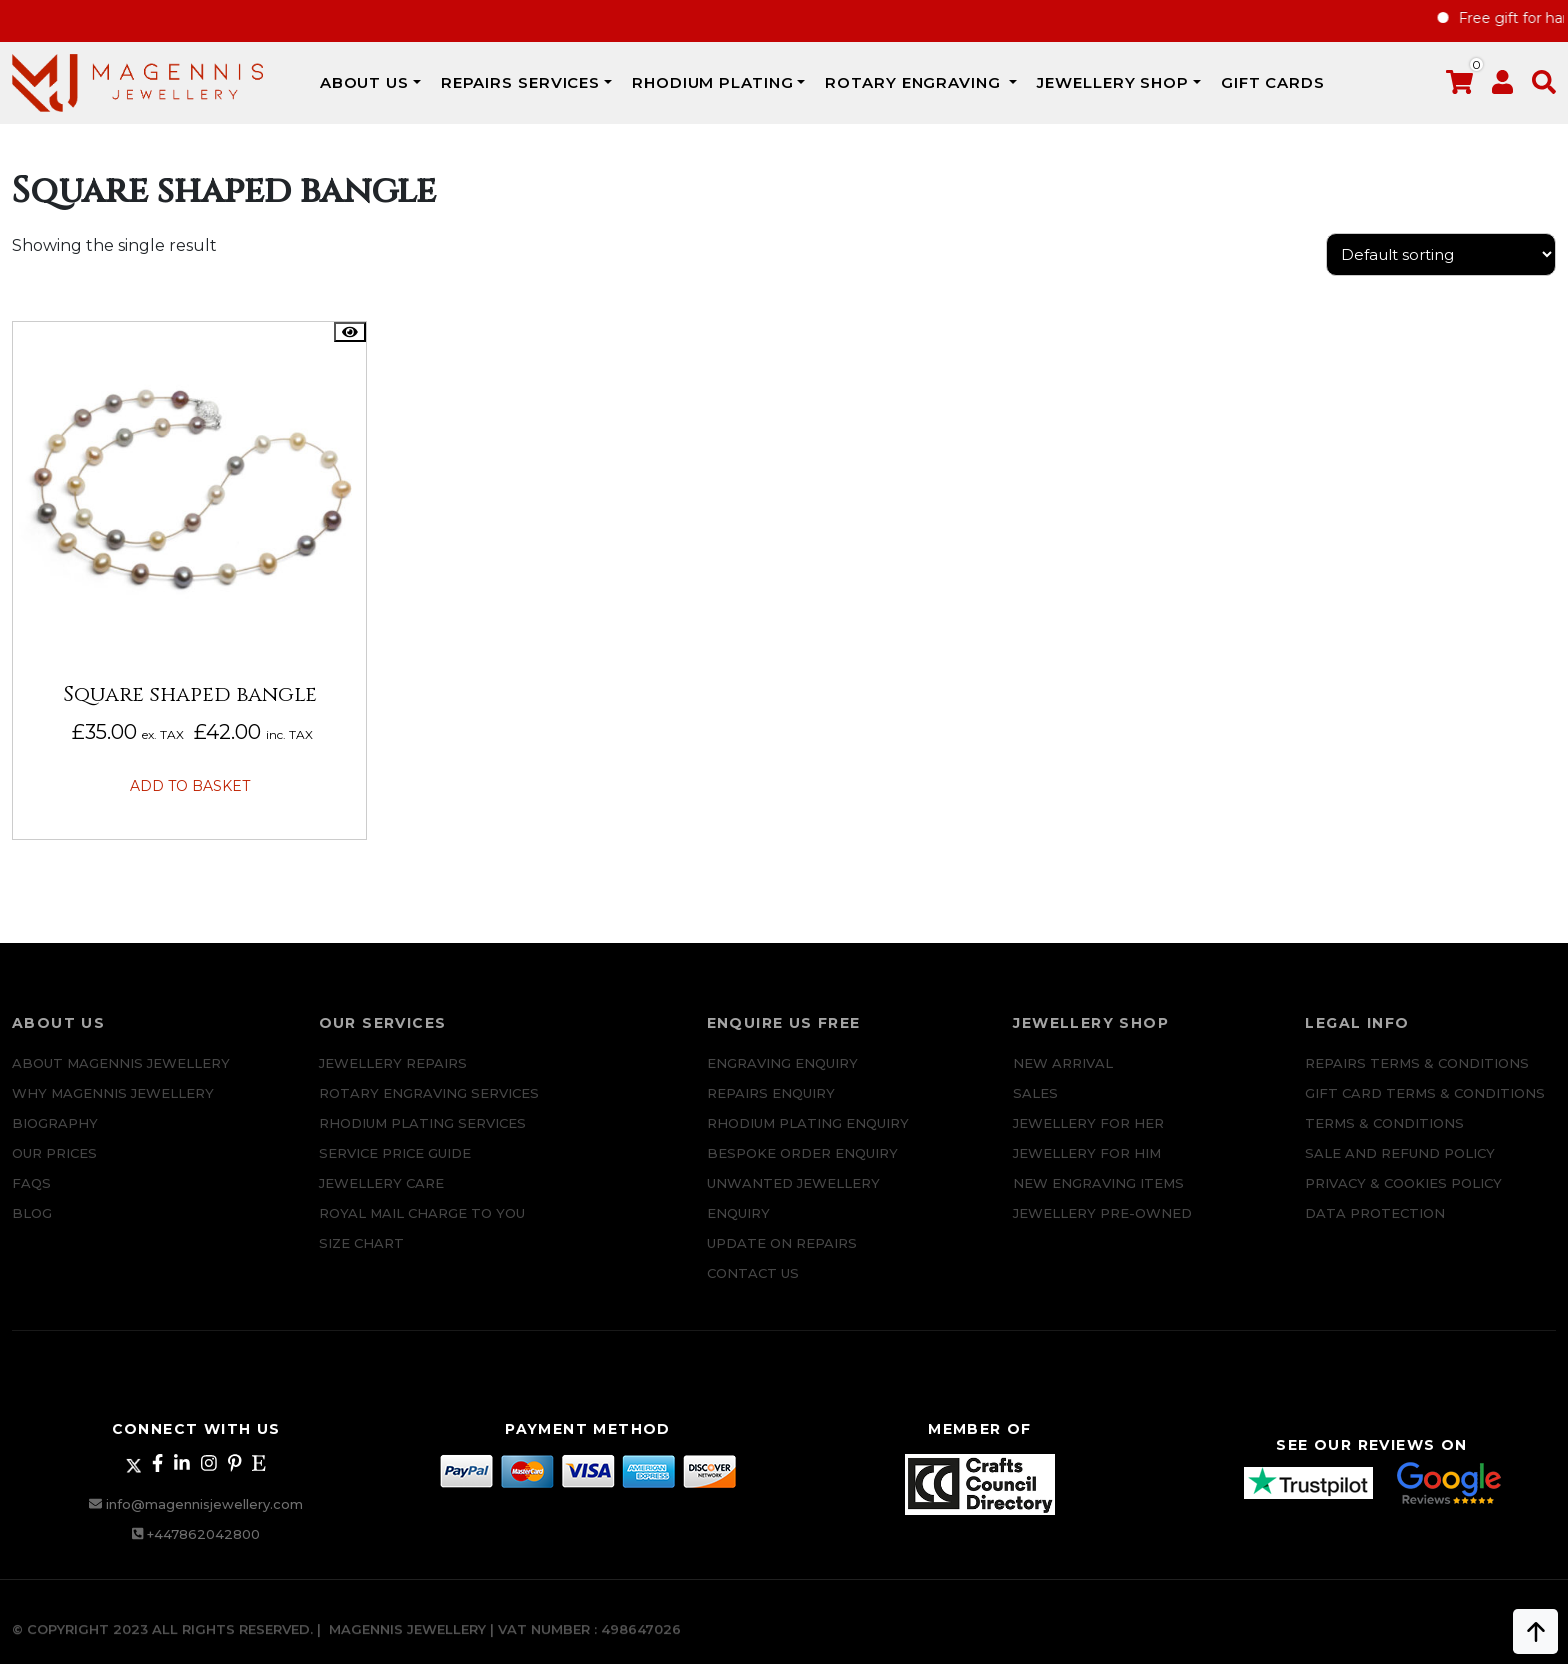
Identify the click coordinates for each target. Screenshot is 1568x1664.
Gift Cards (1273, 82)
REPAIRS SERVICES (520, 82)
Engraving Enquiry (782, 1077)
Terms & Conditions (1384, 1137)
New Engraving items (1098, 1197)
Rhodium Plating (713, 82)
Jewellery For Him (1087, 1167)
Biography (55, 1137)
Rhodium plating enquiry (808, 1137)
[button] (1544, 86)
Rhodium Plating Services (422, 1137)
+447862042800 (203, 1534)
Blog (32, 1227)
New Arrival (1063, 1077)
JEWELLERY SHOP (1113, 82)
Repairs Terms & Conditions (1417, 1077)
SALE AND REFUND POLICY (1400, 1167)
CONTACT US (753, 1287)
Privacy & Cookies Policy (1403, 1197)
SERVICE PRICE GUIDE (395, 1167)
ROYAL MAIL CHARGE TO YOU (422, 1227)
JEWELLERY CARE (381, 1197)
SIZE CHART (361, 1257)
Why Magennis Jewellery (113, 1107)
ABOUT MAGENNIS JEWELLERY (121, 1077)
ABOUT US (364, 82)
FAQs (31, 1197)
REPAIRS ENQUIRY (771, 1107)
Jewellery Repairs (393, 1077)
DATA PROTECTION (1375, 1227)
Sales (1035, 1107)
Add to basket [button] (190, 786)
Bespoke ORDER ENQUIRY (802, 1167)
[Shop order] (1441, 254)
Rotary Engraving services (429, 1107)
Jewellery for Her (1088, 1137)
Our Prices (54, 1167)
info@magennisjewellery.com (204, 1504)
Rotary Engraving (915, 82)
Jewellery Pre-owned (1102, 1227)
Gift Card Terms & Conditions (1425, 1107)
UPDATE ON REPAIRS (782, 1257)
